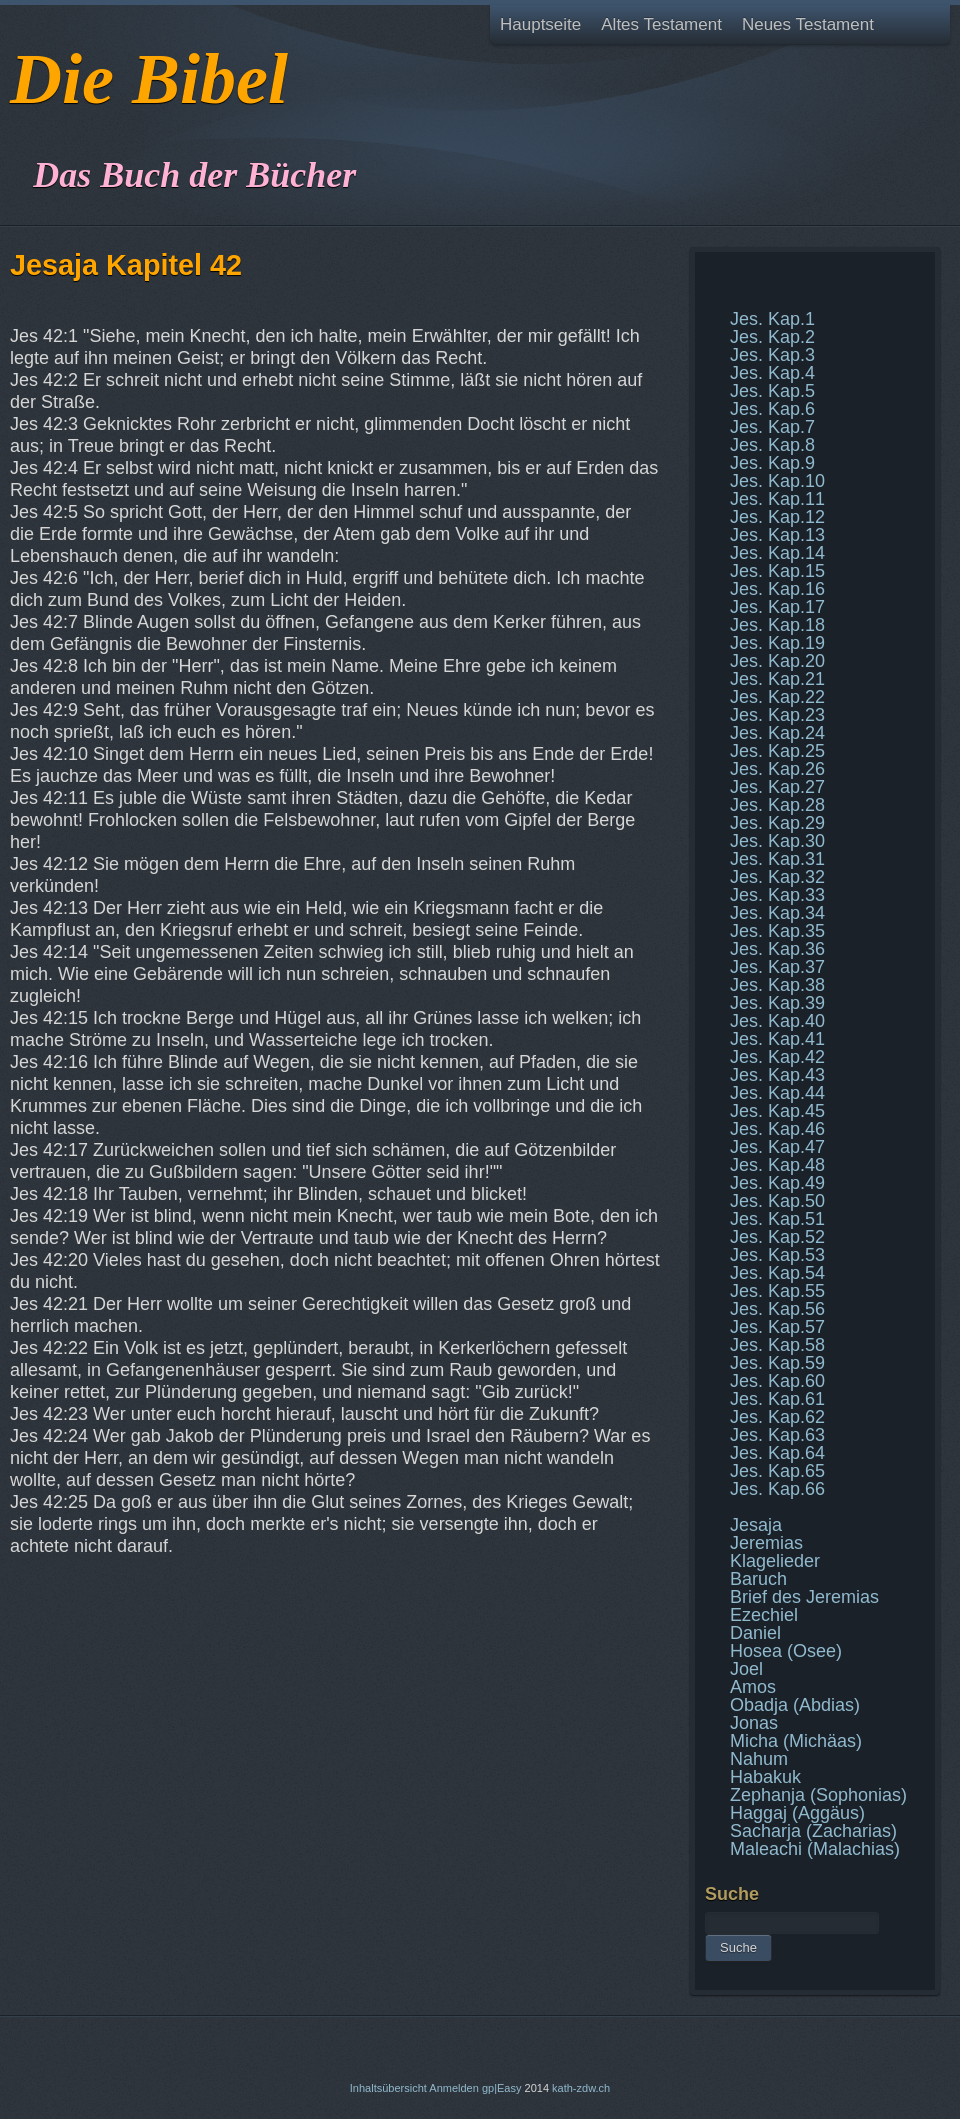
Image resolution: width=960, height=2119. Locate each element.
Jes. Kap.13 (777, 535)
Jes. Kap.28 (777, 805)
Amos (753, 1687)
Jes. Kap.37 (777, 967)
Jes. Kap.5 (772, 391)
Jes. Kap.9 (772, 463)
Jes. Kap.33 (777, 895)
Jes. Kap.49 (777, 1183)
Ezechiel (764, 1615)
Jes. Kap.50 (777, 1201)
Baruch (758, 1579)
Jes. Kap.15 (777, 571)
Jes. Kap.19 (777, 643)
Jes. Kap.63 (777, 1435)
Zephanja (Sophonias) (818, 1795)
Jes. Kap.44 (777, 1093)
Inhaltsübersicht (388, 2088)
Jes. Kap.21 (777, 679)
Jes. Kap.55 (777, 1291)
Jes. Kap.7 (772, 427)
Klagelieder (775, 1561)
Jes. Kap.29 (777, 823)
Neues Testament (808, 24)
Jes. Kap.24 (777, 733)
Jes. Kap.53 (777, 1255)
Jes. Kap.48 (777, 1165)
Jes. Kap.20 (777, 661)
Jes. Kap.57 (777, 1327)
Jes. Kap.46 (777, 1129)
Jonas (754, 1723)
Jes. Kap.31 (777, 859)
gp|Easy (502, 2088)
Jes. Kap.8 (772, 445)
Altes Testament (661, 24)
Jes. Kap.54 (777, 1273)
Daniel (755, 1633)
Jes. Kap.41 (777, 1039)
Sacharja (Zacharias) (813, 1831)
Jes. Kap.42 (777, 1057)
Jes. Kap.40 (777, 1021)
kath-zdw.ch (581, 2088)
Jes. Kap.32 (777, 877)
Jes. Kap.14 (777, 553)
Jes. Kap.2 (772, 337)
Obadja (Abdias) (795, 1705)
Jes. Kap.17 (777, 607)
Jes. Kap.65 (777, 1471)
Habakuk (765, 1777)
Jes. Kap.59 (777, 1363)
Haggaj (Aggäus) (797, 1813)
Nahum (759, 1759)
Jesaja (756, 1525)
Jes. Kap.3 (772, 355)
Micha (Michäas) (796, 1741)
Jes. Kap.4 (772, 373)
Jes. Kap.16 (777, 589)
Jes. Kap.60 (777, 1381)
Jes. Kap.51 (777, 1219)
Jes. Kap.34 (777, 913)
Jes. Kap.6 (772, 409)
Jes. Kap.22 (777, 697)
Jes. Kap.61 (777, 1399)
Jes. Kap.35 (777, 931)
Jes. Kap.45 (777, 1111)
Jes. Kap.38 (777, 985)
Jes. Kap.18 (777, 625)
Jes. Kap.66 (777, 1489)
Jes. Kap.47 (777, 1147)
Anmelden (454, 2088)
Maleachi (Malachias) (815, 1849)
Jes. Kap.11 (777, 499)
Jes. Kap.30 (777, 841)
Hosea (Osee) (786, 1651)
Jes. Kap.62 (777, 1417)
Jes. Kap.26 (777, 769)
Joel (746, 1669)
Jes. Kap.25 (777, 751)
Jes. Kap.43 (777, 1075)
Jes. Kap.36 (777, 949)
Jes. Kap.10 (777, 481)
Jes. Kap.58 (777, 1345)
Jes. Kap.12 (777, 517)
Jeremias (766, 1543)
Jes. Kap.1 (772, 319)
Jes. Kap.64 (777, 1453)
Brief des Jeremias (804, 1597)
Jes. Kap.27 (777, 787)
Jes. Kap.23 (777, 715)
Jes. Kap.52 (777, 1237)
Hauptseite (540, 24)
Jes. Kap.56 (777, 1309)
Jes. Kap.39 (777, 1003)
